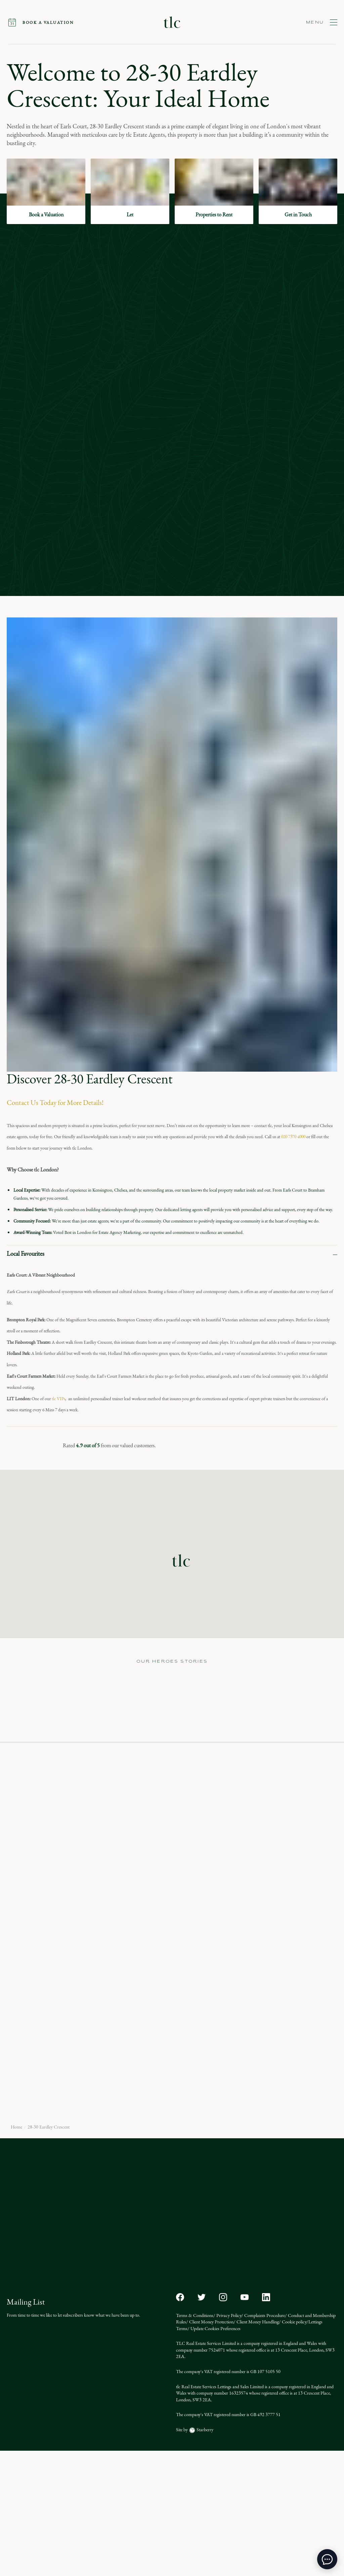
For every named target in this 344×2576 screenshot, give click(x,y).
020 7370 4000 (293, 1137)
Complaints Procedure (264, 2440)
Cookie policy (293, 2447)
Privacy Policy (228, 2440)
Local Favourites (25, 1254)
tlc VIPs (58, 1399)
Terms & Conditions (194, 2440)
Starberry (204, 2554)
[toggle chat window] (327, 2559)
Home (16, 2252)
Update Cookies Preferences (215, 2453)
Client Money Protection (210, 2447)
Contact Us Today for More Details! (55, 1102)
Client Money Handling (257, 2447)
